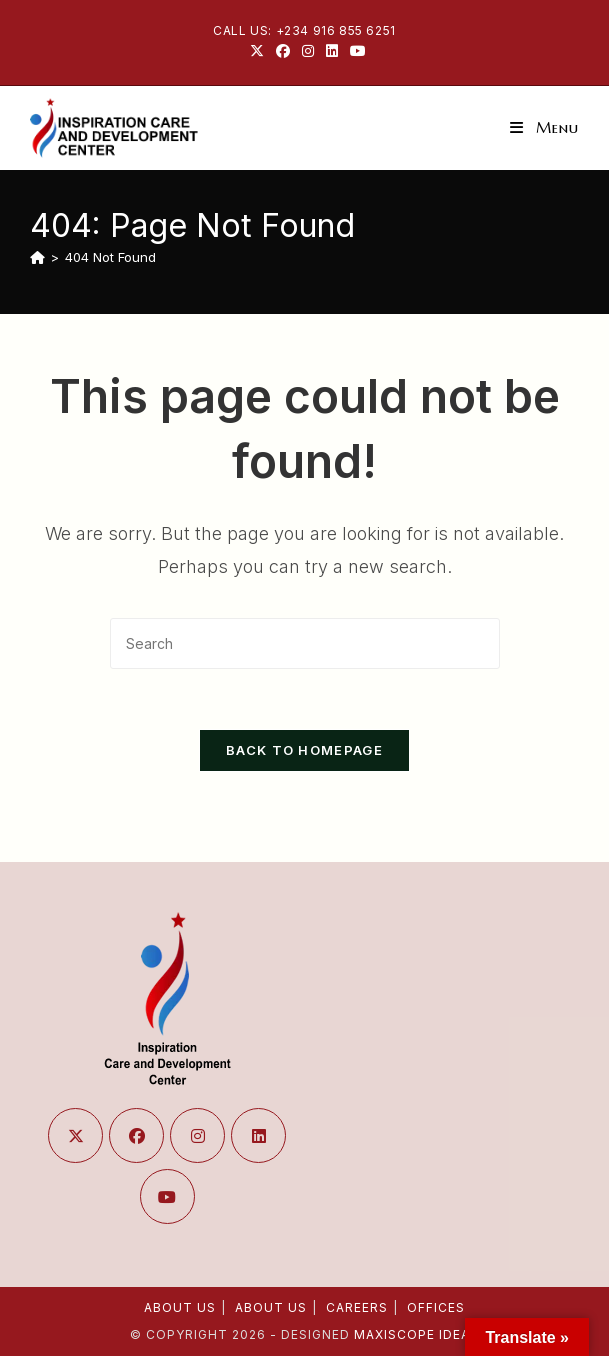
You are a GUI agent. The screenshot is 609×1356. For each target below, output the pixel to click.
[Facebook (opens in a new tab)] (283, 51)
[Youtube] (167, 1196)
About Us (180, 1307)
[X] (75, 1135)
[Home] (37, 257)
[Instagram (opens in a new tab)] (308, 51)
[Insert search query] (305, 643)
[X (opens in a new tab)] (257, 51)
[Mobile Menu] (544, 127)
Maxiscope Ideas (416, 1334)
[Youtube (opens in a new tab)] (355, 51)
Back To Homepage (304, 750)
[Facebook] (136, 1135)
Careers (357, 1307)
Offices (436, 1307)
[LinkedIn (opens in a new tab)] (332, 51)
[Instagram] (197, 1135)
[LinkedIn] (258, 1135)
